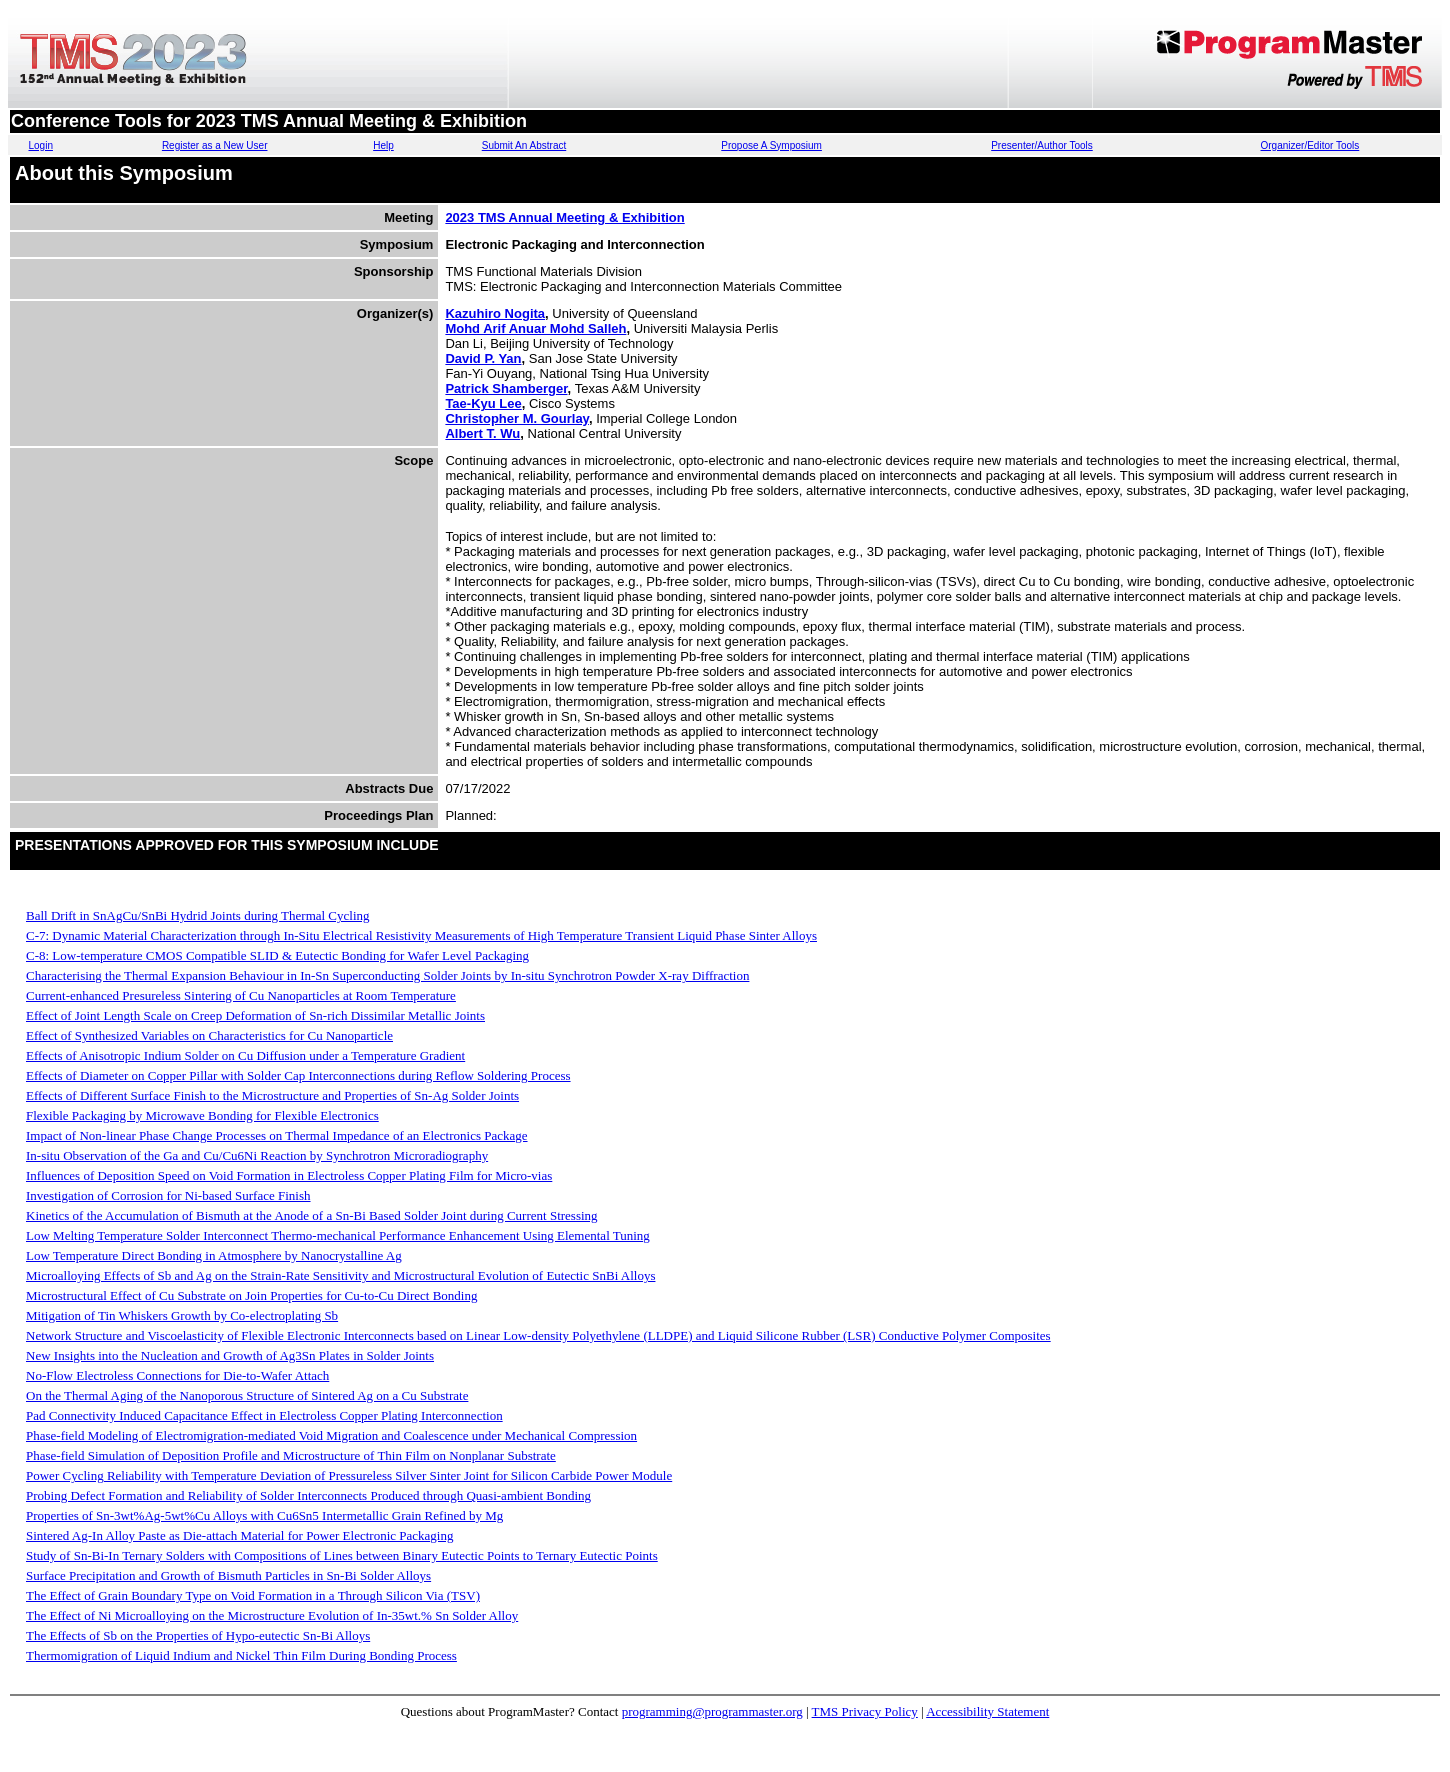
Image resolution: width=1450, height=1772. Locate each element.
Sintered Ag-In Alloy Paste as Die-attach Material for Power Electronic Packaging (239, 1535)
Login (40, 145)
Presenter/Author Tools (1042, 145)
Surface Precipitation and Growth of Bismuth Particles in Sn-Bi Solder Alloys (228, 1575)
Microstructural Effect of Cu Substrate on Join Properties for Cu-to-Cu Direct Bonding (251, 1295)
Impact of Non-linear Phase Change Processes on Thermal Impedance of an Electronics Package (277, 1135)
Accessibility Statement (987, 1711)
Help (383, 145)
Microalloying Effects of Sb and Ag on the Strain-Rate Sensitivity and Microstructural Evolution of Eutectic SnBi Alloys (340, 1275)
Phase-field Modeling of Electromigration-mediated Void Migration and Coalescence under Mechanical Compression (331, 1435)
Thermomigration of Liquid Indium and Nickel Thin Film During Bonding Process (241, 1655)
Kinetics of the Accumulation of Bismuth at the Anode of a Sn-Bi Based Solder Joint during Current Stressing (312, 1215)
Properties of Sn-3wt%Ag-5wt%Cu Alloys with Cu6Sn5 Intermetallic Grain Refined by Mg (264, 1515)
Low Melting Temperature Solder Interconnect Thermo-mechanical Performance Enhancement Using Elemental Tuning (338, 1235)
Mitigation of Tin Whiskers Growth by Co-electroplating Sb (182, 1315)
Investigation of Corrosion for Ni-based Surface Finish (168, 1195)
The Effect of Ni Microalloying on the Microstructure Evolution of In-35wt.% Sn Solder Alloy (272, 1615)
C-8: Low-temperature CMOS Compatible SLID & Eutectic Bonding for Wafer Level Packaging (277, 955)
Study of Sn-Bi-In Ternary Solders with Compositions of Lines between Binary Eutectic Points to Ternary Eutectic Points (342, 1555)
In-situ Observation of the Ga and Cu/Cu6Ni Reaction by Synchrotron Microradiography (257, 1155)
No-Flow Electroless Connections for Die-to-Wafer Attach (177, 1375)
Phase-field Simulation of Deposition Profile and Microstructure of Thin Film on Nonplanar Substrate (291, 1455)
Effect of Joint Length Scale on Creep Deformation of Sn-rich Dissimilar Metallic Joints (255, 1015)
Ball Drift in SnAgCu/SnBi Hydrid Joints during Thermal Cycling (198, 915)
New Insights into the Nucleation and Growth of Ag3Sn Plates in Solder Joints (230, 1355)
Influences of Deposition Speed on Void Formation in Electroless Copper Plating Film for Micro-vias (289, 1175)
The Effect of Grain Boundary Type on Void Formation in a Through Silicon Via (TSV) (253, 1595)
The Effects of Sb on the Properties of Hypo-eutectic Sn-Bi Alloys (198, 1635)
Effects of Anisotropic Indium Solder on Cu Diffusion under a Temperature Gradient (245, 1055)
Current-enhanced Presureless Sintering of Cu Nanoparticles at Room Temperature (241, 995)
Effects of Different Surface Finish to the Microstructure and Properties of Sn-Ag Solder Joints (272, 1095)
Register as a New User (215, 145)
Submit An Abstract (524, 145)
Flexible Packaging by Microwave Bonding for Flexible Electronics (202, 1115)
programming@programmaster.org (712, 1711)
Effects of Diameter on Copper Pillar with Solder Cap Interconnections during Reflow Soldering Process (298, 1075)
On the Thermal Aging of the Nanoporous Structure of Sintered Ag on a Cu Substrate (247, 1395)
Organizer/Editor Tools (1310, 145)
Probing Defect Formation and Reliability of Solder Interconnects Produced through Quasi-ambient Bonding (308, 1495)
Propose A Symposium (771, 145)
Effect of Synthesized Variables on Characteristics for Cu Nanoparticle (209, 1035)
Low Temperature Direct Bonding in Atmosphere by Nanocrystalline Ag (214, 1255)
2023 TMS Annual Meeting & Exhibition (564, 217)
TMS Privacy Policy (865, 1711)
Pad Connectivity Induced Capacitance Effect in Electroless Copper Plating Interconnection (264, 1415)
